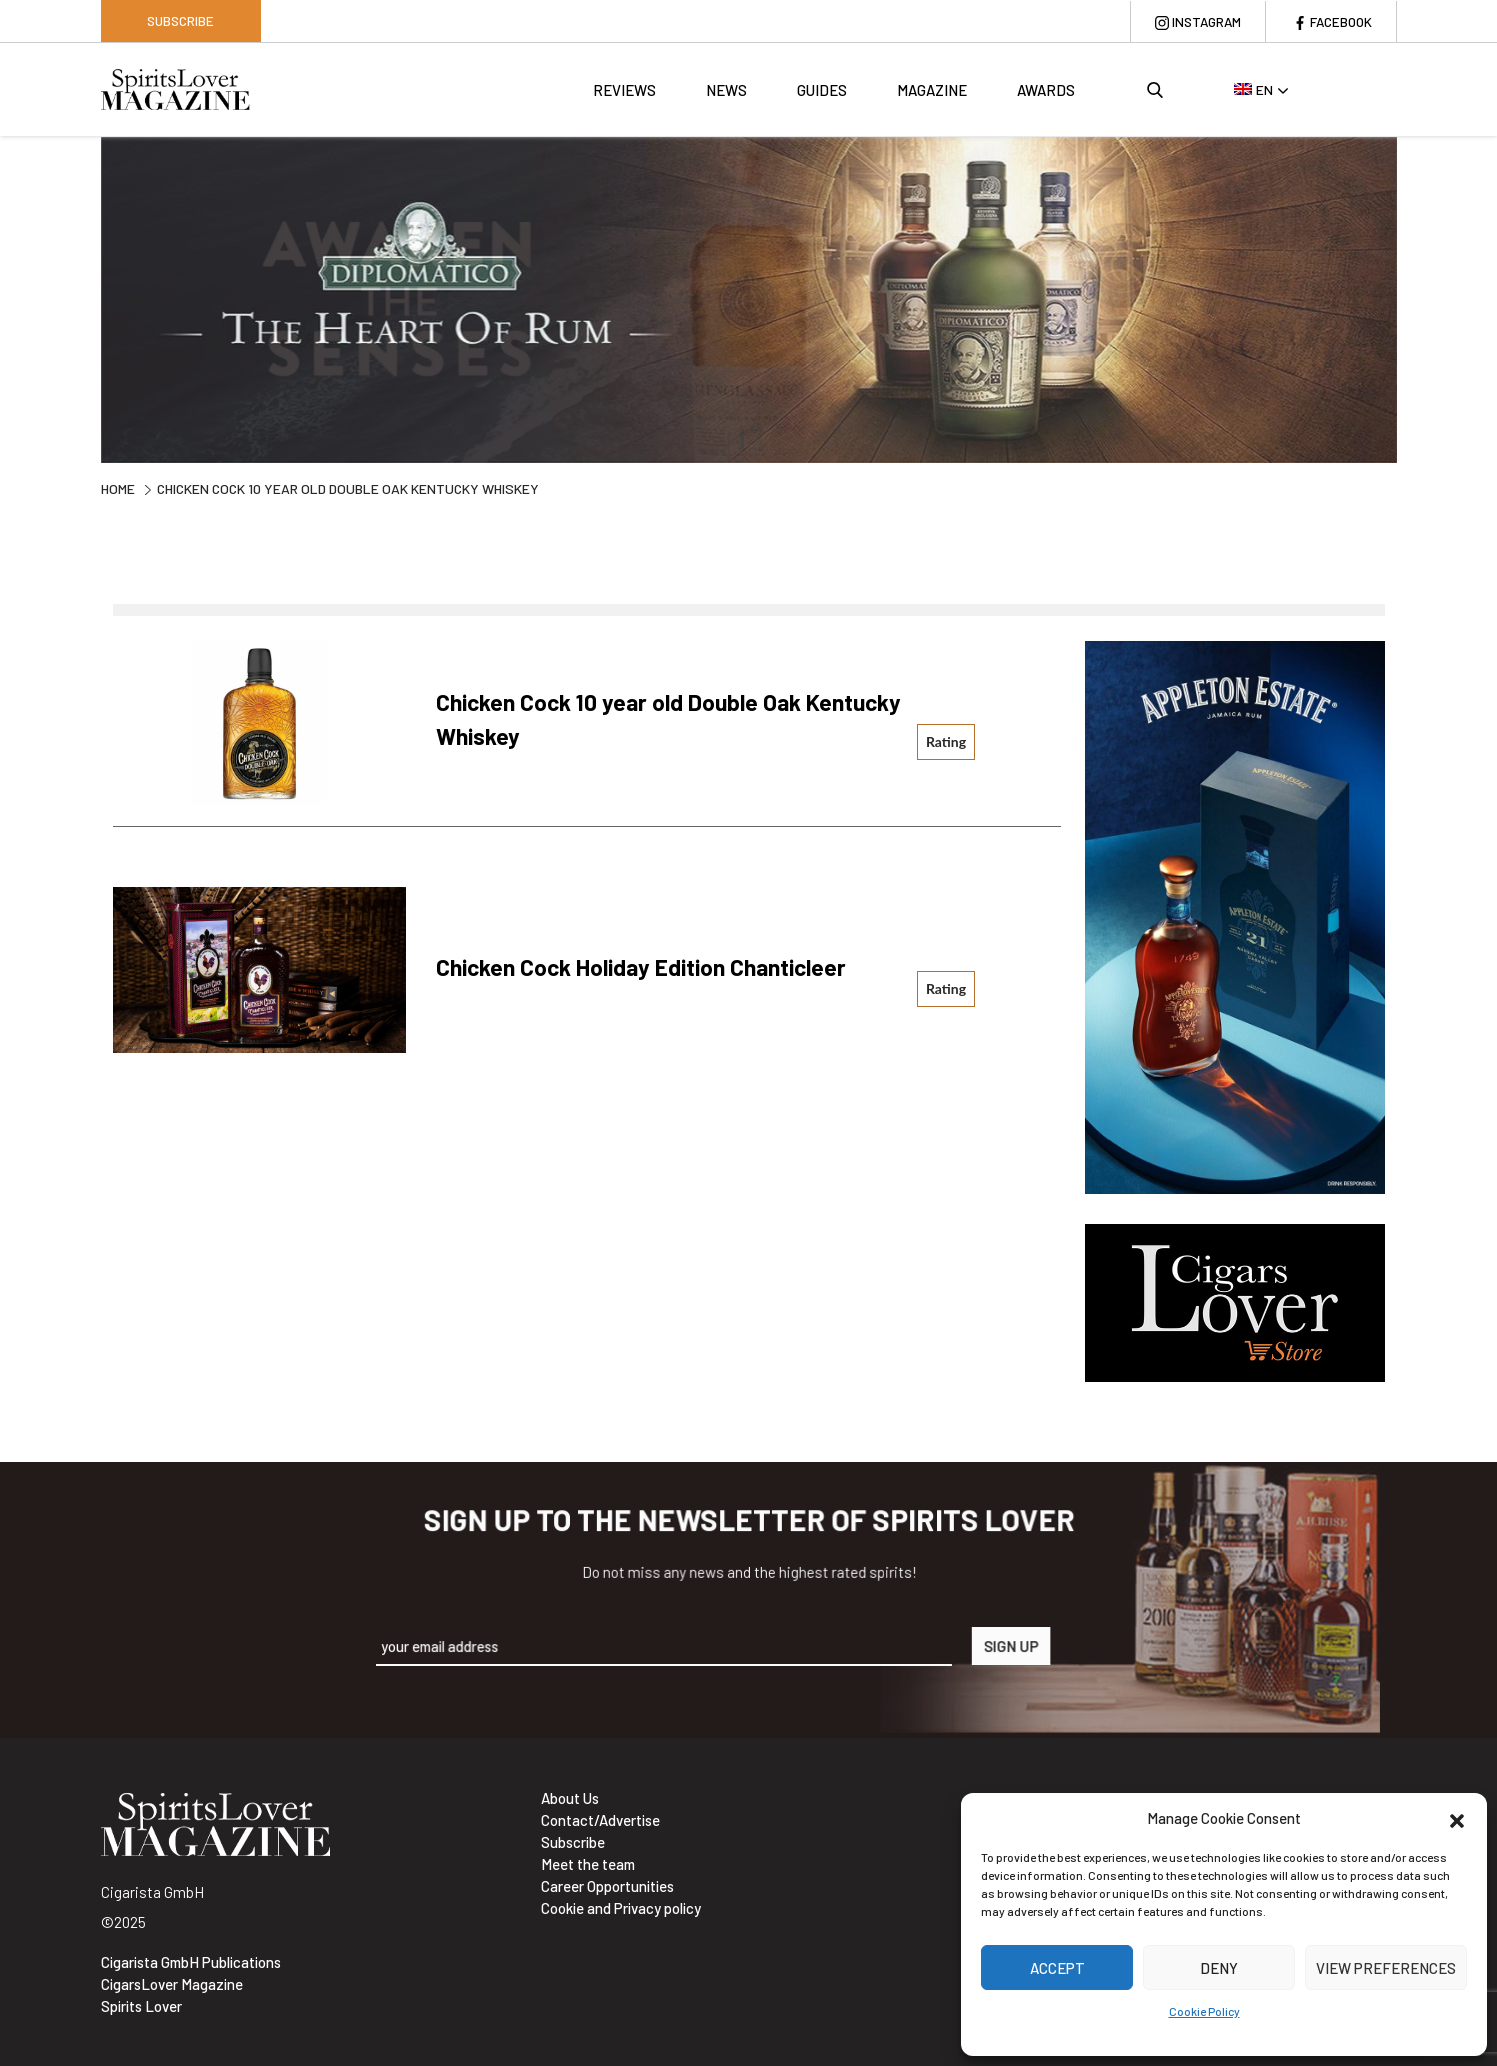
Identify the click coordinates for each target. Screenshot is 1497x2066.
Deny (1219, 1968)
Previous (86, 302)
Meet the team (588, 1864)
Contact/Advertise (600, 1820)
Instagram (1190, 21)
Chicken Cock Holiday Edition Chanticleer (669, 965)
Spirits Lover (141, 2006)
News (724, 95)
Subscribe (180, 21)
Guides (820, 95)
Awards (1044, 95)
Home (118, 488)
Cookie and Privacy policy (621, 1908)
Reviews (622, 95)
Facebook (1335, 21)
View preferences (1386, 1968)
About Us (570, 1798)
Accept (1057, 1968)
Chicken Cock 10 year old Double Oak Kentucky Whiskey (642, 719)
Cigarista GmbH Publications (191, 1962)
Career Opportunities (607, 1886)
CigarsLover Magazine (172, 1984)
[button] (1457, 1818)
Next (1412, 302)
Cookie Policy (1204, 2011)
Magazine (930, 95)
